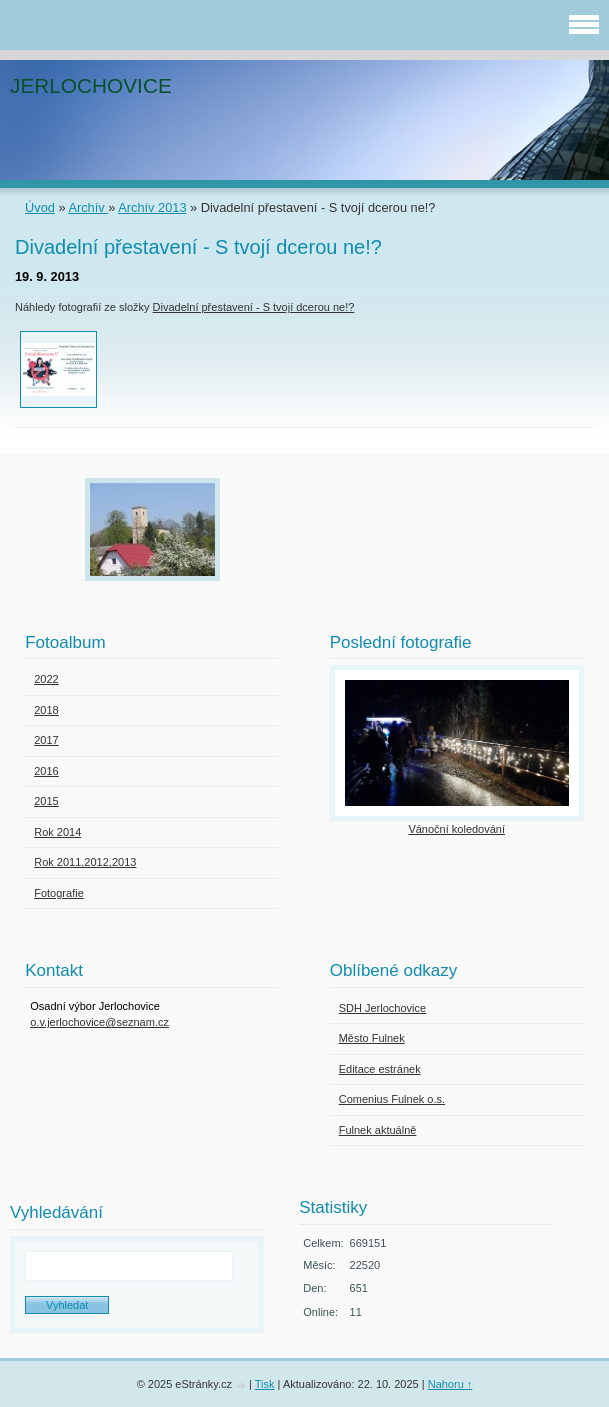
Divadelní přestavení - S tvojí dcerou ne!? (254, 307)
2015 (46, 801)
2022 (46, 679)
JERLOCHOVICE (91, 85)
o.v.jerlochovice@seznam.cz (99, 1022)
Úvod (40, 207)
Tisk (265, 1384)
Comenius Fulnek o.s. (392, 1099)
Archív (88, 207)
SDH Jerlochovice (382, 1008)
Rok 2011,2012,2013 (85, 862)
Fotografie (59, 893)
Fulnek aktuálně (378, 1130)
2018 (46, 710)
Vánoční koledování (456, 829)
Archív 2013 (152, 207)
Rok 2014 (57, 832)
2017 (46, 740)
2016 (46, 771)
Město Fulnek (372, 1038)
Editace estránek (380, 1069)
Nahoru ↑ (450, 1384)
